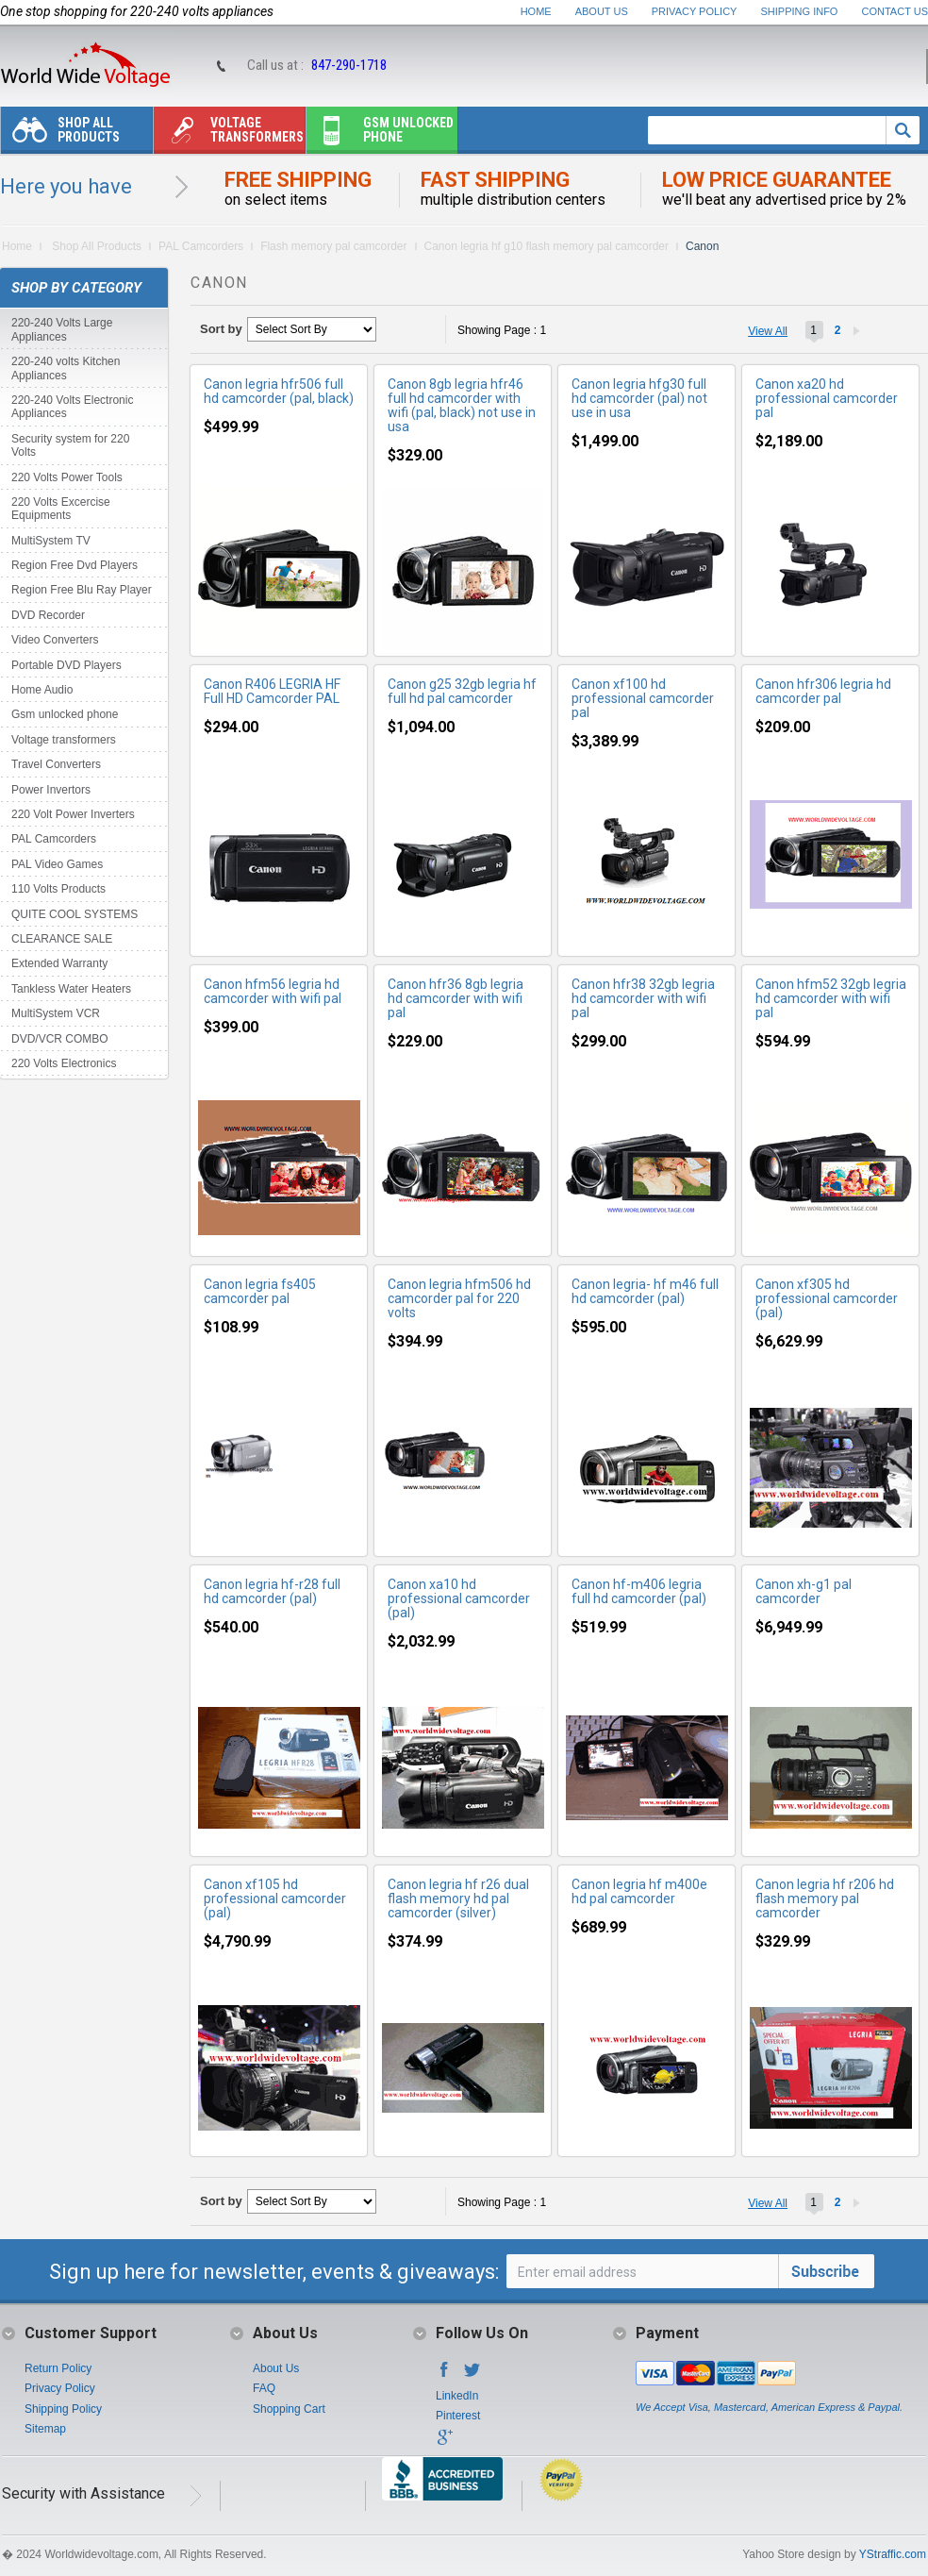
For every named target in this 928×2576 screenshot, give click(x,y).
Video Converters (55, 639)
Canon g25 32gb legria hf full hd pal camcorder (462, 691)
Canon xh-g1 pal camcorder (803, 1591)
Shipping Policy (63, 2409)
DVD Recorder (48, 615)
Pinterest (458, 2415)
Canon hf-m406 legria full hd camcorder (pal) (639, 1591)
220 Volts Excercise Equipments (60, 508)
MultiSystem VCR (55, 1013)
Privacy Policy (694, 11)
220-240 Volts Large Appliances (61, 329)
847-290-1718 (349, 65)
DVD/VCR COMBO (59, 1038)
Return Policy (58, 2368)
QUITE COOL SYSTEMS (74, 914)
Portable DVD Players (66, 665)
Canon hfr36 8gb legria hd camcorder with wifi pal (455, 998)
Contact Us (895, 11)
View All (767, 331)
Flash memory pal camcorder (333, 246)
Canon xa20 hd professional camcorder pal (826, 398)
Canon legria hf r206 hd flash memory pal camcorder (824, 1898)
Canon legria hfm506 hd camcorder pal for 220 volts (459, 1298)
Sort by (221, 329)
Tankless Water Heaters (71, 988)
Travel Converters (56, 764)
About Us (601, 11)
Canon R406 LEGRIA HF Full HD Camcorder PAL (272, 691)
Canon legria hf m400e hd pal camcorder (639, 1891)
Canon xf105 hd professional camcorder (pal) (275, 1898)
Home (536, 11)
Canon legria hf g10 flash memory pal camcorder (546, 246)
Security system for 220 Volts (70, 445)
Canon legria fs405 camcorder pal (260, 1291)
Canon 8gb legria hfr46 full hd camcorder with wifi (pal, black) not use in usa (462, 405)
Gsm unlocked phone (380, 134)
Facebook (444, 2375)
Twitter (472, 2375)
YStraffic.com (892, 2554)
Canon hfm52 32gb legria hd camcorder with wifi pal (830, 998)
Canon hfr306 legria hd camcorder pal (823, 691)
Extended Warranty (59, 963)
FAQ (264, 2388)
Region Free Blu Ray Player (81, 589)
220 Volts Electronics (63, 1063)
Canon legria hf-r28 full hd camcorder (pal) (272, 1591)
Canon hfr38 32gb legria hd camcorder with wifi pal (643, 998)
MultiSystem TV (51, 540)
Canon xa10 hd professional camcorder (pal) (459, 1598)
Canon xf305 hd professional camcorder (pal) (826, 1298)
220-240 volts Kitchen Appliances (65, 368)
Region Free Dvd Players (74, 565)
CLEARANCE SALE (61, 938)
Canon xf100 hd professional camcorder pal (643, 698)
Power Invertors (51, 789)
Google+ (444, 2443)
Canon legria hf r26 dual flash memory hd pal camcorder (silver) (458, 1898)
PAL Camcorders (200, 246)
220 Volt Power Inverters (73, 814)
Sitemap (45, 2428)
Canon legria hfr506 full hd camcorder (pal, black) (279, 391)
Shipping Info (799, 11)
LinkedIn (457, 2395)
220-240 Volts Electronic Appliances (72, 406)
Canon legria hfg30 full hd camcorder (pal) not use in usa (639, 398)
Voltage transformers (229, 134)
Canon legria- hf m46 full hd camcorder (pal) (645, 1291)
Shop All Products (60, 134)
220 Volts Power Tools (67, 477)
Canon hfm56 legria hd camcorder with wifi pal (272, 991)
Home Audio (42, 689)
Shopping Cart (289, 2409)
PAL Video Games (57, 864)
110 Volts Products (58, 888)
